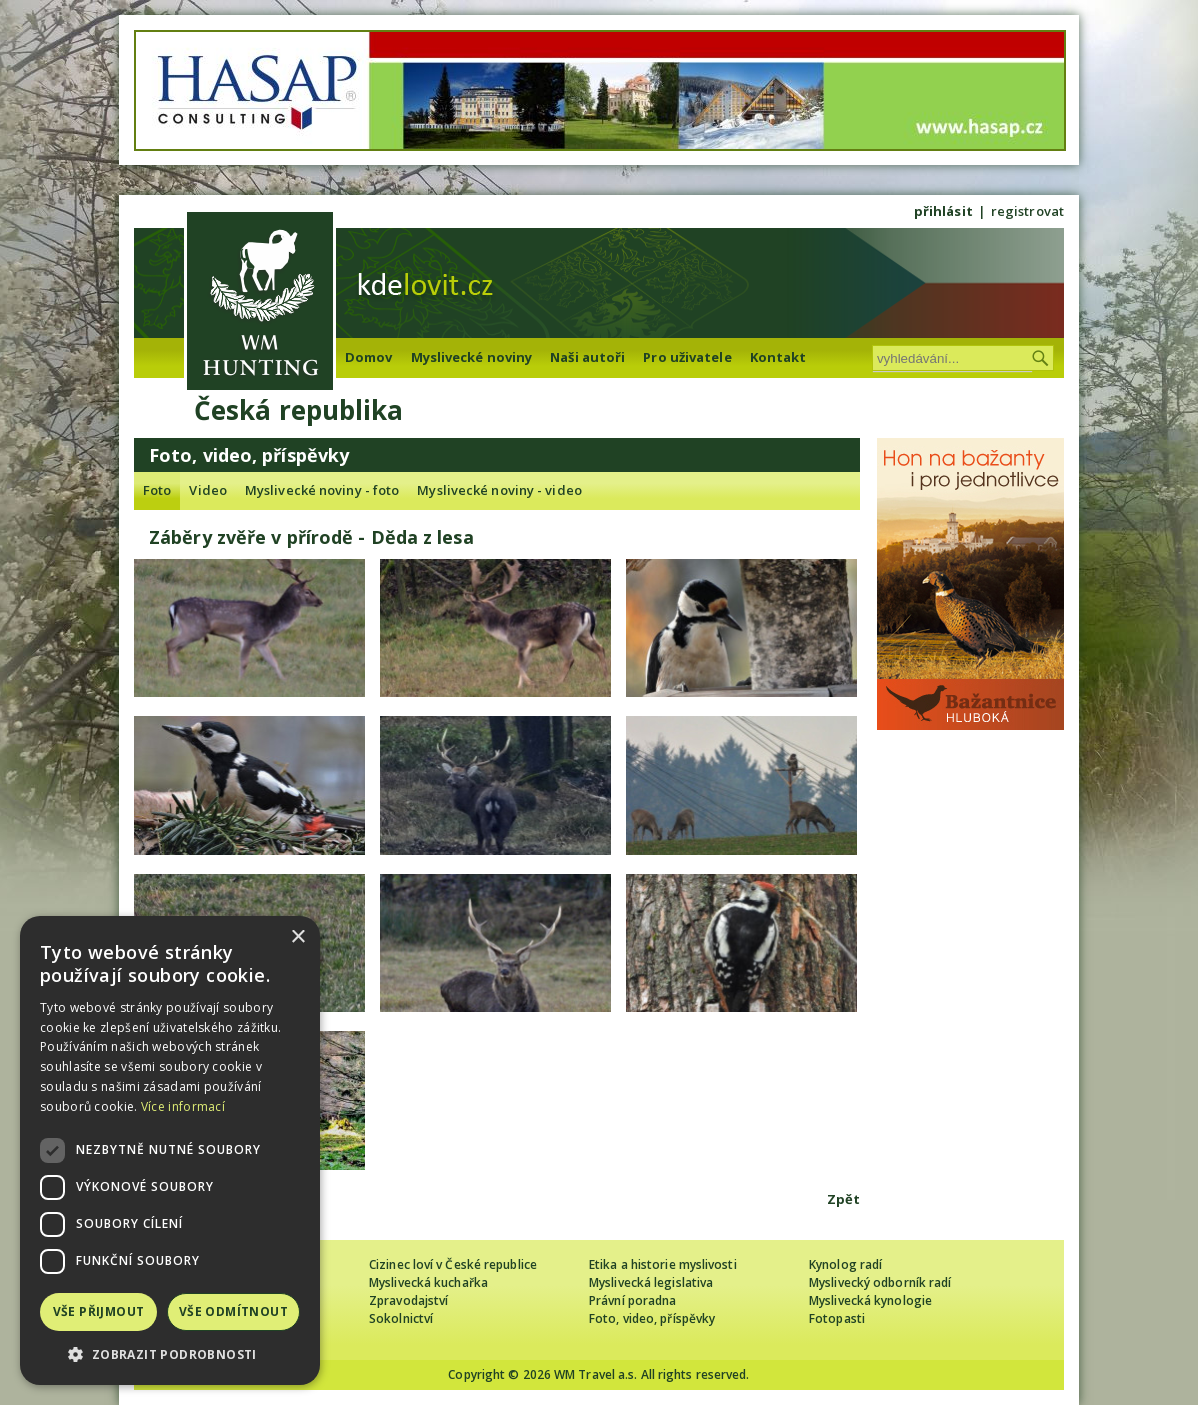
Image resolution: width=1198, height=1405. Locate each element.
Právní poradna (632, 1300)
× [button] (297, 937)
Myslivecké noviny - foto (322, 490)
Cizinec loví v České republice (453, 1264)
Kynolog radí (845, 1264)
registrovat (1027, 211)
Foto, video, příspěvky (652, 1318)
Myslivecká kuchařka (428, 1282)
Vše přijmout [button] (99, 1311)
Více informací (183, 1106)
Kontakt (778, 357)
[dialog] (170, 1150)
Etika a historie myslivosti (663, 1264)
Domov (369, 357)
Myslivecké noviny (472, 357)
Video (208, 490)
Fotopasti (837, 1318)
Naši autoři (587, 357)
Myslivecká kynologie (870, 1300)
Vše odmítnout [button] (233, 1311)
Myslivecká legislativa (651, 1282)
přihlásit (943, 211)
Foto (157, 490)
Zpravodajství (408, 1300)
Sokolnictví (401, 1318)
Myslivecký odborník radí (880, 1282)
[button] (170, 1354)
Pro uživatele (687, 357)
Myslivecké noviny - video (499, 490)
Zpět (843, 1199)
